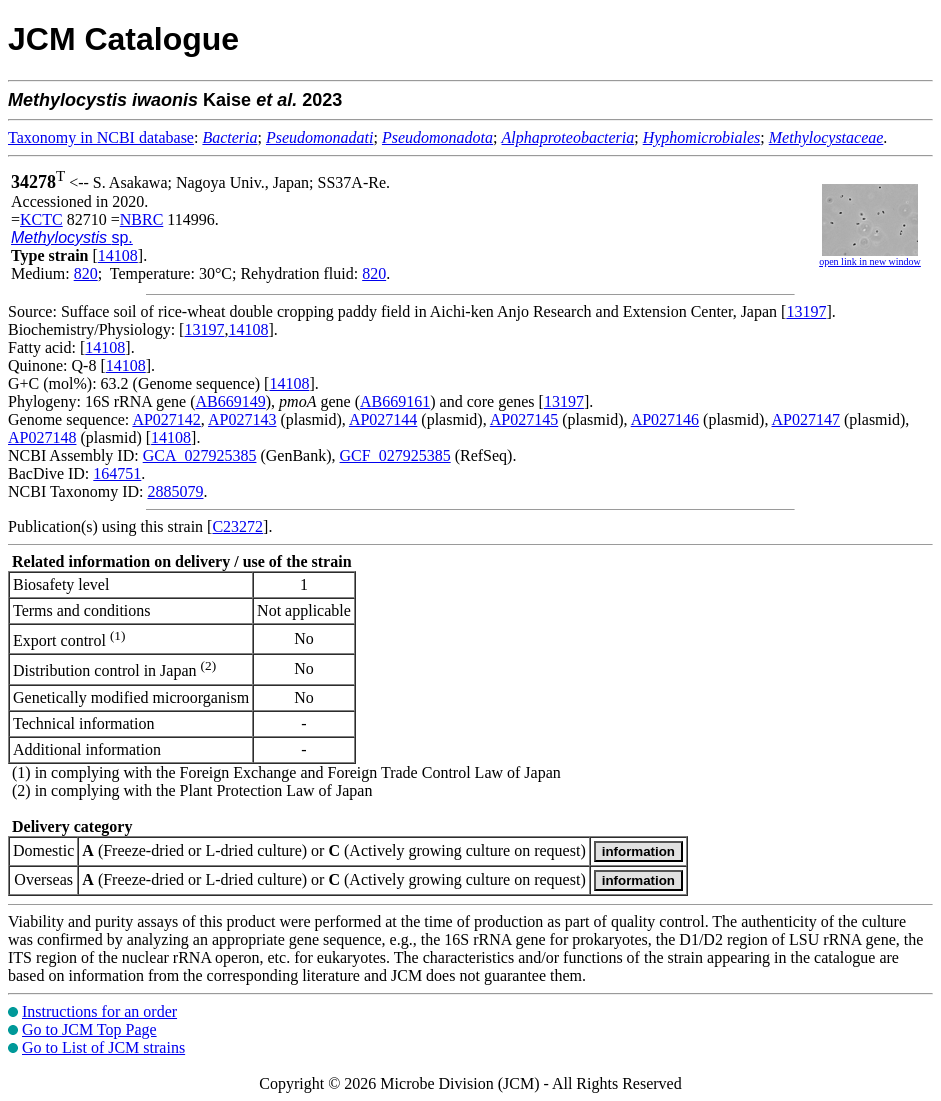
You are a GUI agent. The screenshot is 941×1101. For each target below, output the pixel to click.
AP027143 (242, 419)
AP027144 (383, 419)
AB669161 (395, 401)
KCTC (41, 219)
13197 (806, 311)
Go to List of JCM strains (103, 1047)
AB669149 (231, 401)
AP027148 (42, 437)
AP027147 (806, 419)
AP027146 (665, 419)
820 (86, 273)
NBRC (142, 219)
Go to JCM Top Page (89, 1029)
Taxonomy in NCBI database (101, 137)
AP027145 (524, 419)
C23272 (237, 526)
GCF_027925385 (395, 455)
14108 (118, 255)
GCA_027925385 (200, 455)
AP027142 (166, 419)
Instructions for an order (99, 1011)
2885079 (175, 491)
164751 (117, 473)
